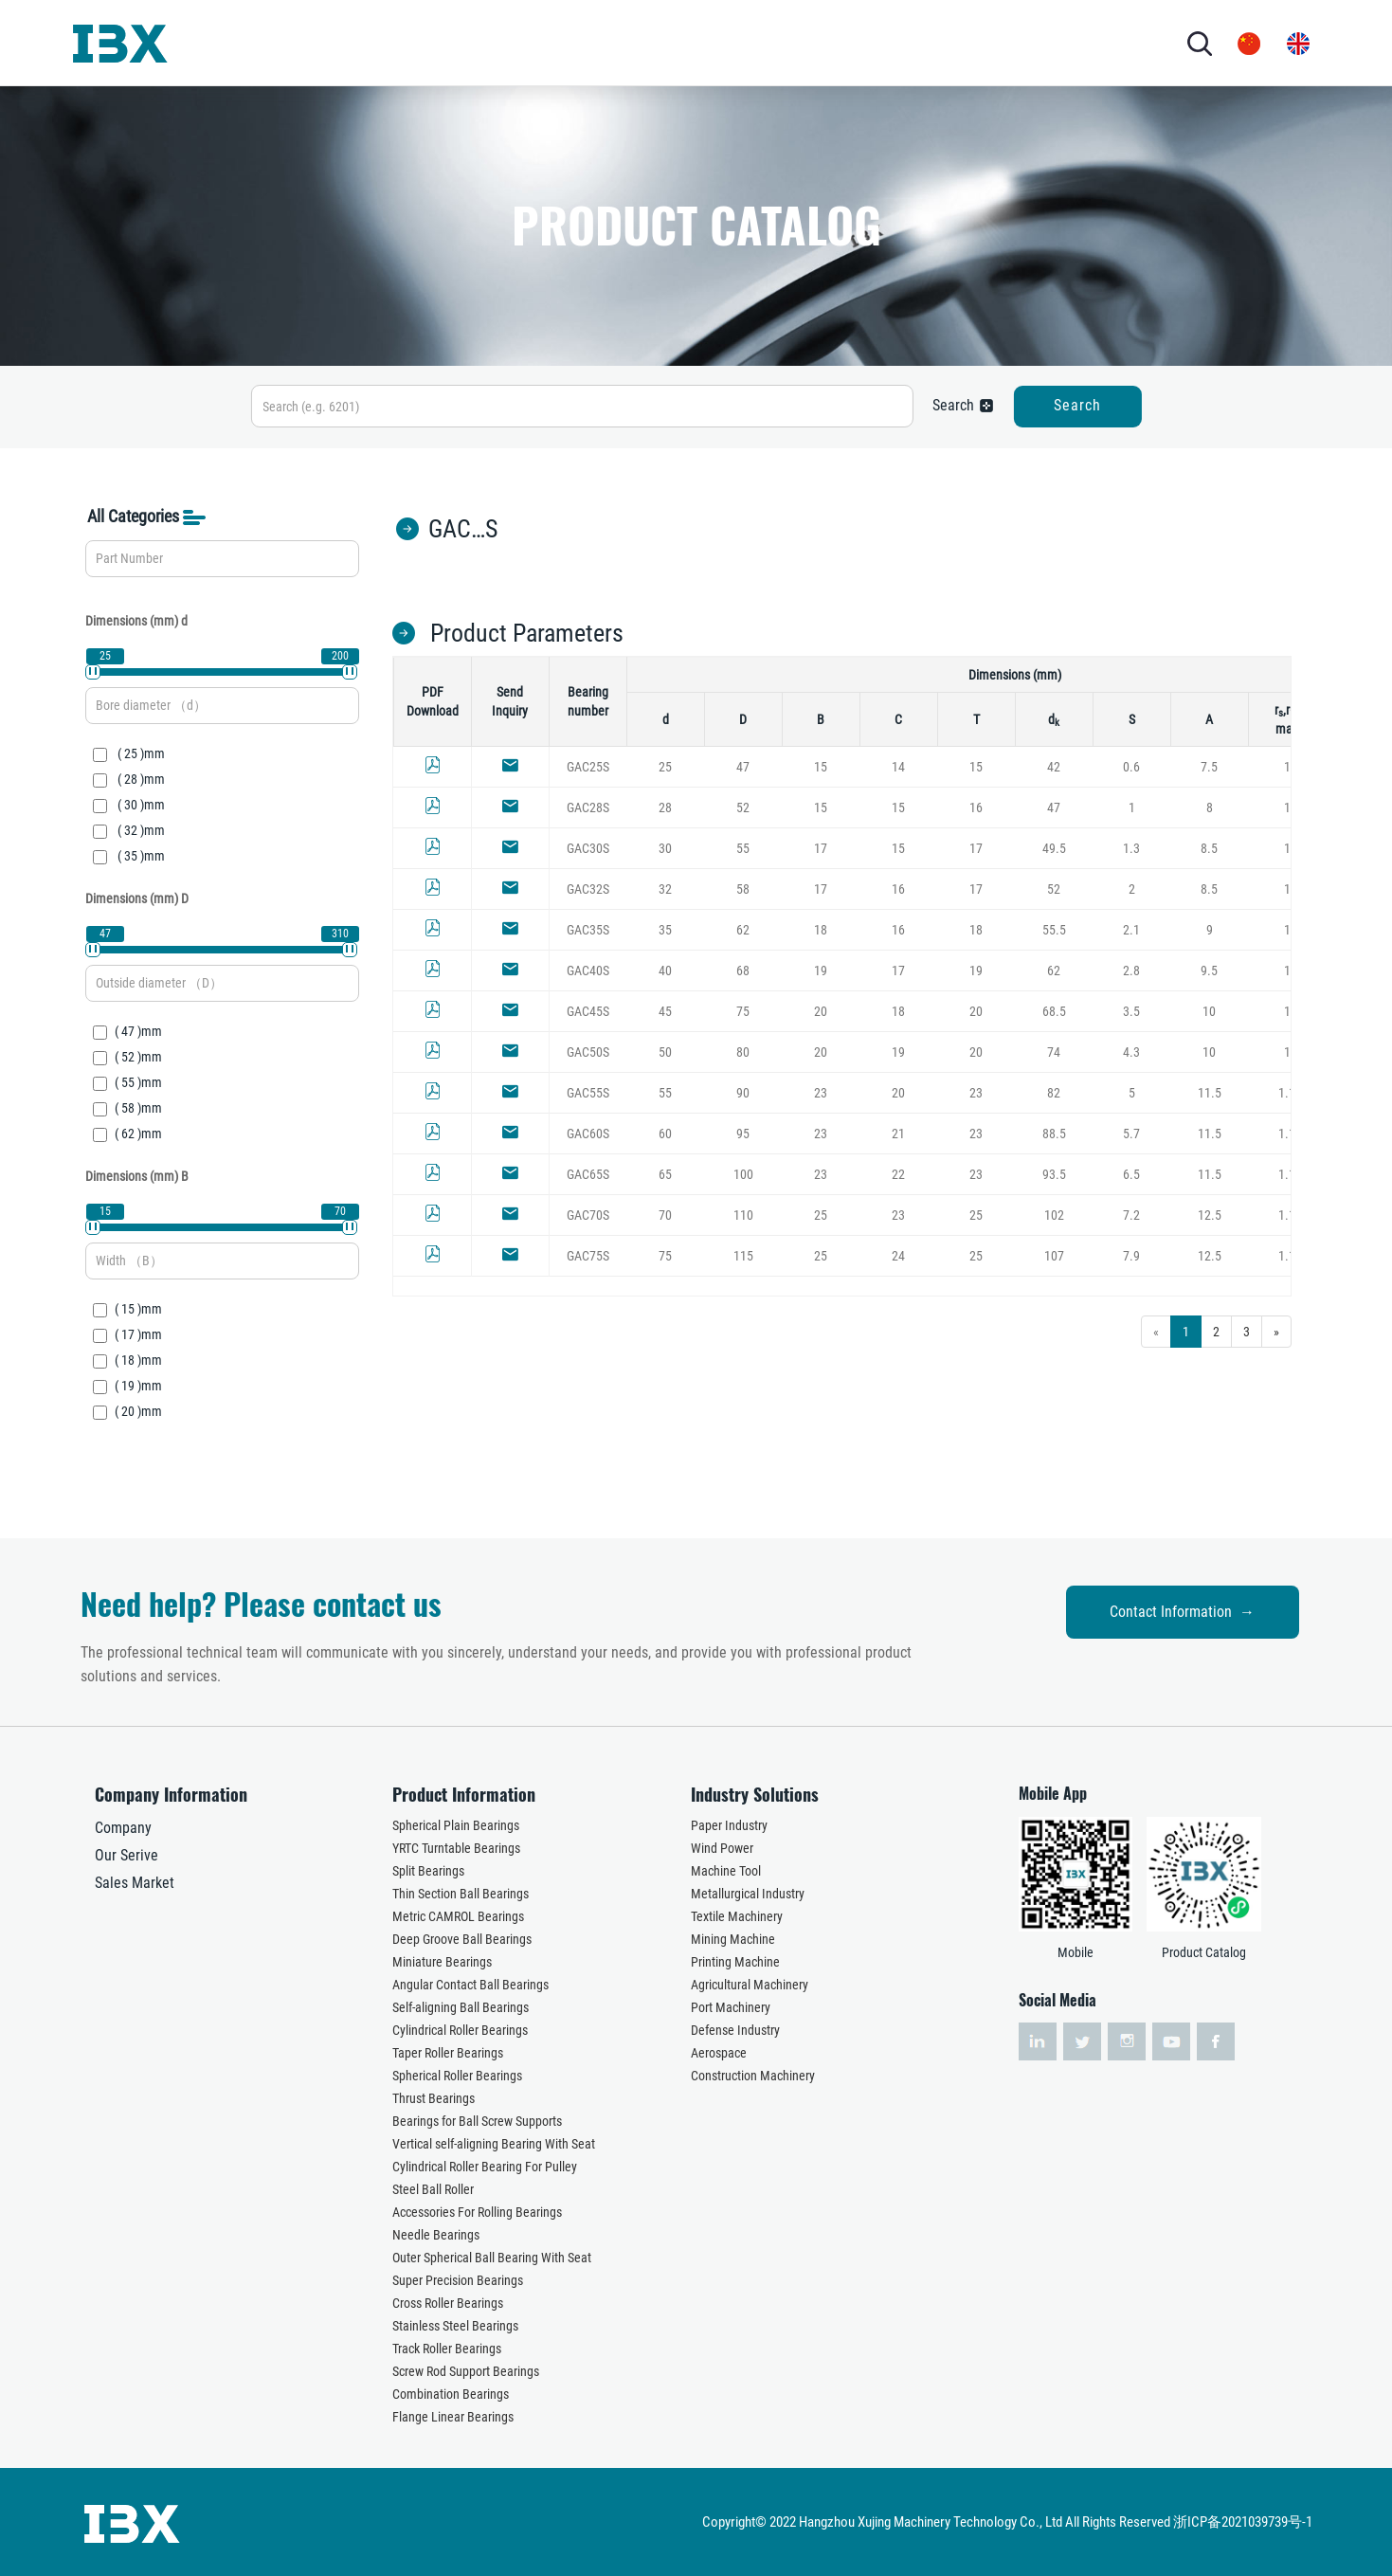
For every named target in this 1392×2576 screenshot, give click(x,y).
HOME (240, 42)
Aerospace (719, 2052)
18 (820, 929)
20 (820, 1011)
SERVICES (628, 42)
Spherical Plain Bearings (455, 1825)
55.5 (1054, 929)
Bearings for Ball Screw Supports (477, 2121)
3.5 (1131, 1011)
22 (898, 1174)
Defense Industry (735, 2030)
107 (1054, 1255)
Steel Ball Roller (433, 2189)
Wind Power (722, 1848)
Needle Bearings (435, 2234)
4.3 (1131, 1052)
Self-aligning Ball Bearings (460, 2007)
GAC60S (588, 1133)
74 (1053, 1052)
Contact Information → (1182, 1612)
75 (743, 1011)
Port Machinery (730, 2007)
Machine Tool (726, 1870)
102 (1054, 1215)
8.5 (1209, 848)
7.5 (1209, 766)
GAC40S (588, 970)
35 (665, 929)
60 (665, 1133)
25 (665, 766)
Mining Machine (733, 1939)
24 (898, 1255)
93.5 (1054, 1174)
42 (1053, 766)
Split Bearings (428, 1870)
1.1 (1286, 1092)
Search (1077, 405)
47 (743, 766)
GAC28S (588, 807)
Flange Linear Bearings (453, 2416)
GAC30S (588, 848)
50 (665, 1052)
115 (743, 1255)
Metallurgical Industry (747, 1893)
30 (665, 848)
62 (743, 929)
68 (743, 970)
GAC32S (588, 889)
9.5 (1209, 970)
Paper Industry (729, 1825)
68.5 (1054, 1011)
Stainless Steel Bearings (455, 2325)
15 (820, 766)
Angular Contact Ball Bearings (470, 1984)
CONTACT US (798, 42)
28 (665, 807)
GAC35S (588, 929)
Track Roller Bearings (446, 2348)
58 (743, 889)
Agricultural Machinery (749, 1984)
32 (665, 889)
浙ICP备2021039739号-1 (1242, 2522)
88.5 (1054, 1133)
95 (743, 1133)
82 (1053, 1092)
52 (743, 807)
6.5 (1131, 1174)
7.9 (1131, 1255)
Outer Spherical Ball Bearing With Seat (491, 2257)
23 (820, 1092)
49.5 (1054, 848)
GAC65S (588, 1174)
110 (743, 1215)
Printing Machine (735, 1961)
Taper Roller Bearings (447, 2052)
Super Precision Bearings (457, 2280)
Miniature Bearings (442, 1961)
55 (743, 848)
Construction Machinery (753, 2075)
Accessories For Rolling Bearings (477, 2212)
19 (820, 970)
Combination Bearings (450, 2394)
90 (743, 1092)
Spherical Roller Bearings (457, 2075)
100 (743, 1174)
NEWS (699, 42)
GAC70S (588, 1215)
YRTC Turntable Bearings (456, 1848)
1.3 (1131, 848)
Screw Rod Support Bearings (465, 2371)
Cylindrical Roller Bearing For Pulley (484, 2166)
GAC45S (588, 1011)
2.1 (1131, 929)
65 (665, 1174)
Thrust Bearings (433, 2098)
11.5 (1209, 1092)
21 (898, 1133)
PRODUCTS (419, 42)
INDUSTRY (525, 42)
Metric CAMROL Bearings (458, 1916)
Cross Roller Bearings (447, 2303)
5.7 (1131, 1133)
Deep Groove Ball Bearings (462, 1939)
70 (665, 1215)
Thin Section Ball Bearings (460, 1893)
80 (743, 1052)
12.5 (1209, 1215)
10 (1209, 1011)
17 (820, 848)
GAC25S (588, 766)
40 (665, 970)
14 (898, 766)
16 (976, 807)
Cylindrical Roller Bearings (460, 2030)
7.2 (1131, 1215)
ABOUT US (313, 42)
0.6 (1131, 766)
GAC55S (588, 1092)
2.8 (1131, 970)
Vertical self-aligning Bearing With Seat (493, 2143)
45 (665, 1011)
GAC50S (588, 1052)
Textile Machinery (737, 1916)
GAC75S (588, 1255)
